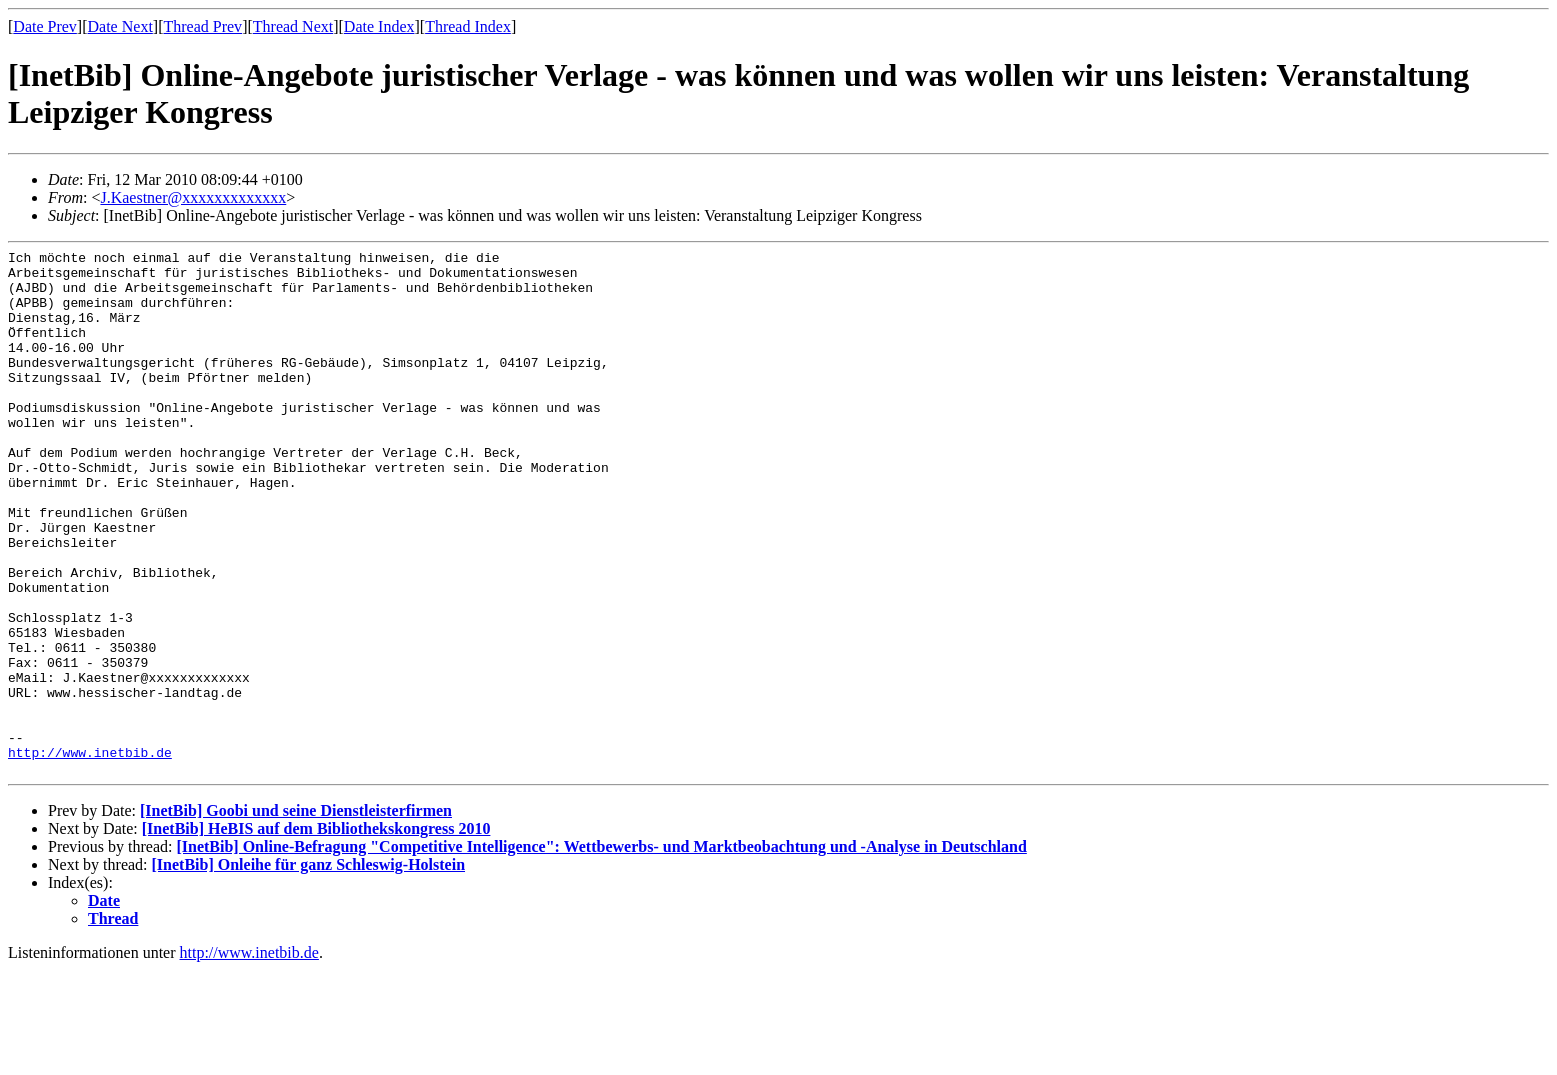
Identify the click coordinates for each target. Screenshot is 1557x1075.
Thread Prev (202, 26)
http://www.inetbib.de (90, 854)
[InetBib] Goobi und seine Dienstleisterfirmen (296, 915)
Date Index (379, 26)
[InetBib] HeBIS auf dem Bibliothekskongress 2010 (316, 933)
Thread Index (468, 26)
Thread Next (293, 26)
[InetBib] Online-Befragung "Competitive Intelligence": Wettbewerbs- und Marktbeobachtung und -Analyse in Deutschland (601, 951)
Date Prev (45, 26)
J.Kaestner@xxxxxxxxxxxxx (193, 197)
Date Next (120, 26)
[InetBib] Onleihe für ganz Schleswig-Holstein (309, 969)
